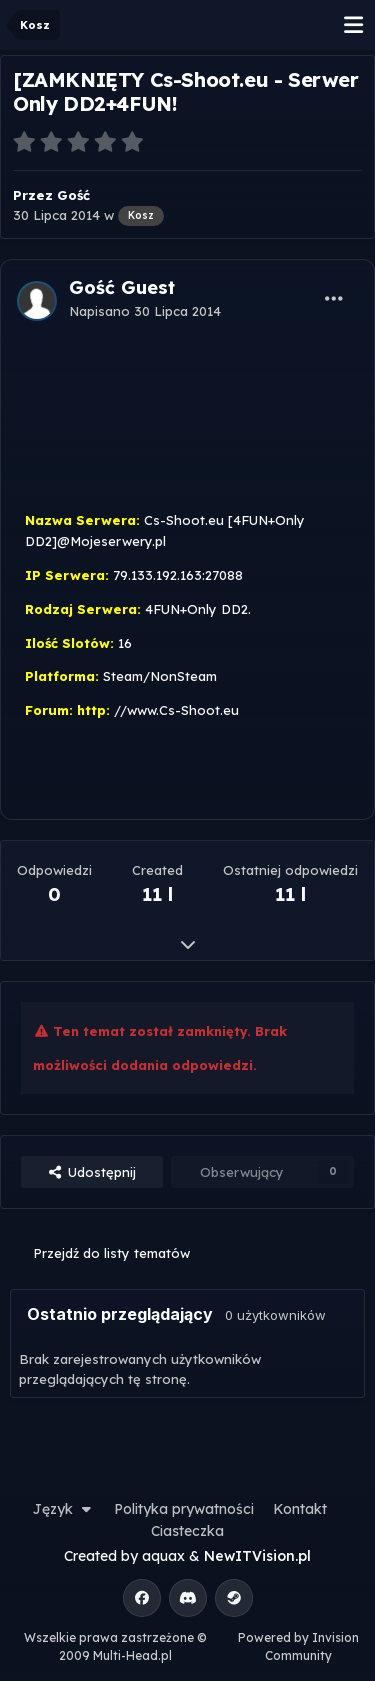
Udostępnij (92, 1172)
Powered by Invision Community (298, 1646)
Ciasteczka (187, 1531)
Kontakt (300, 1509)
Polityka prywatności (184, 1509)
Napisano (145, 311)
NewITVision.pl (257, 1556)
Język (64, 1509)
